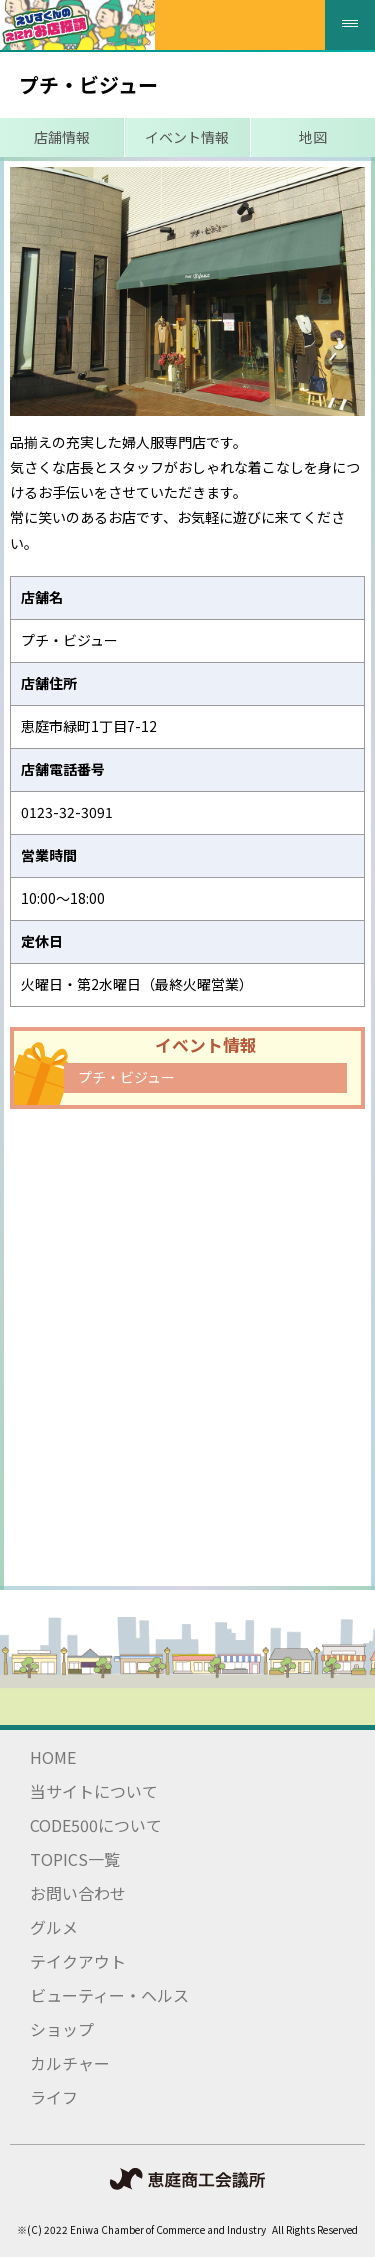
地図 (313, 137)
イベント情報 (187, 137)
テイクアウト (78, 1961)
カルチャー (70, 2063)
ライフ (54, 2097)
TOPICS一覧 (75, 1859)
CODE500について (96, 1825)
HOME (53, 1757)
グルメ (54, 1927)
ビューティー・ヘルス (109, 1995)
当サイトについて (94, 1791)
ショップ (62, 2029)
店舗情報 (62, 137)
